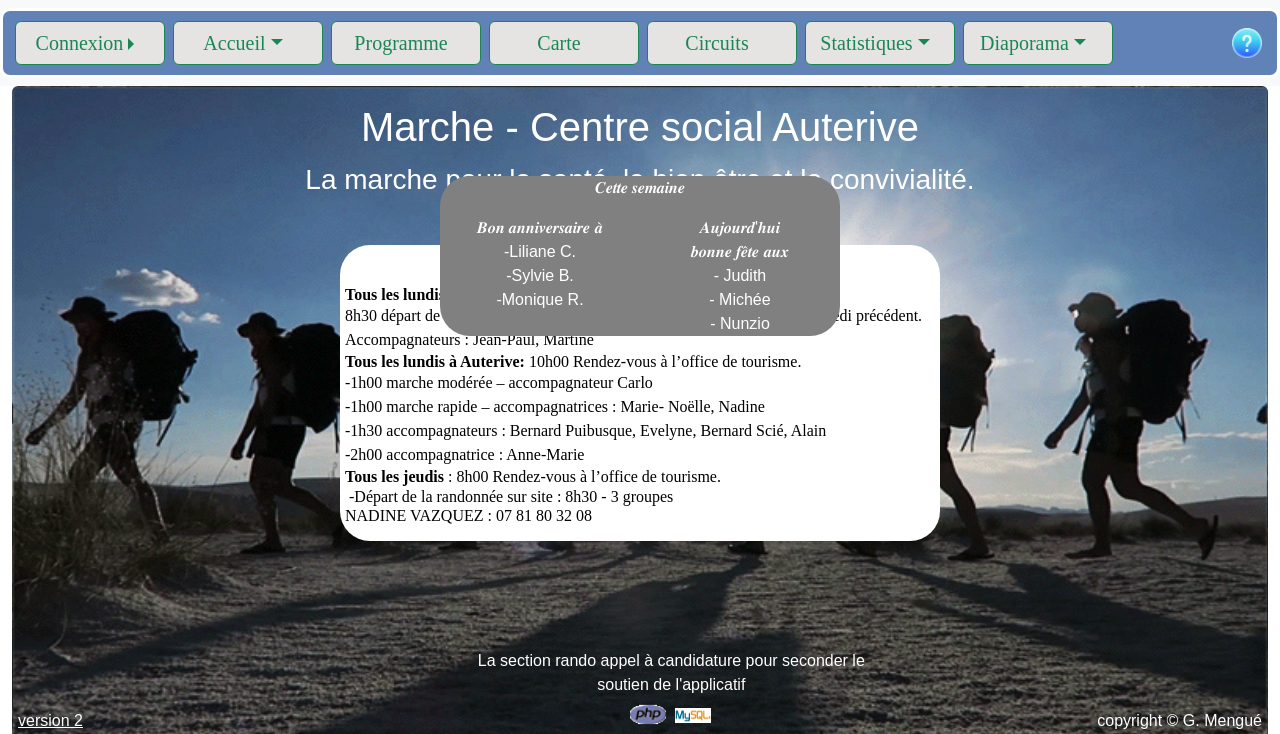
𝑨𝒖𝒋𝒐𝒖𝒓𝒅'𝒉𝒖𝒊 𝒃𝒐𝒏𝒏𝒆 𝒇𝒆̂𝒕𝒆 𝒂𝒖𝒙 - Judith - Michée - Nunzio (740, 275)
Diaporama (1024, 43)
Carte (558, 43)
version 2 (50, 720)
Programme (400, 43)
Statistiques (866, 43)
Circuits (716, 43)
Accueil (234, 43)
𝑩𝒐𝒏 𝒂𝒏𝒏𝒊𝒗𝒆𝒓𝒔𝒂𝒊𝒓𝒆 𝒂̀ (540, 263)
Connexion (80, 43)
